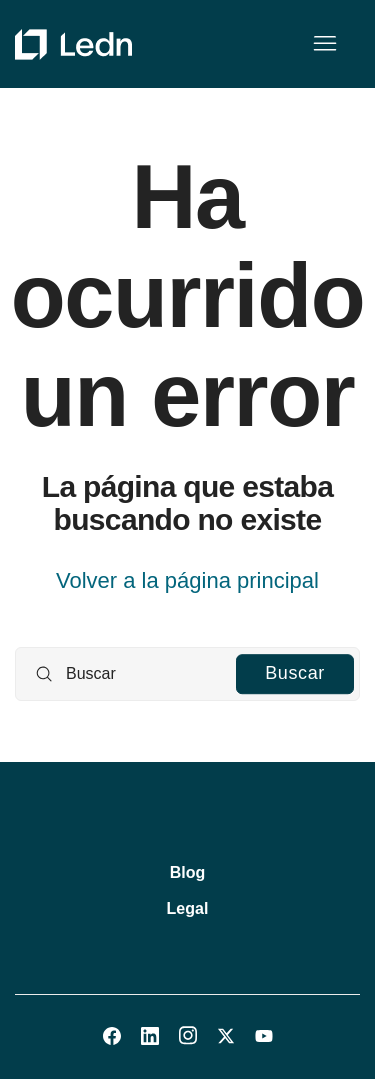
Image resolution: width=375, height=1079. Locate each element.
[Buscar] (187, 674)
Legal (188, 908)
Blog (188, 872)
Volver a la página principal (187, 580)
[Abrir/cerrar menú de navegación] (324, 44)
